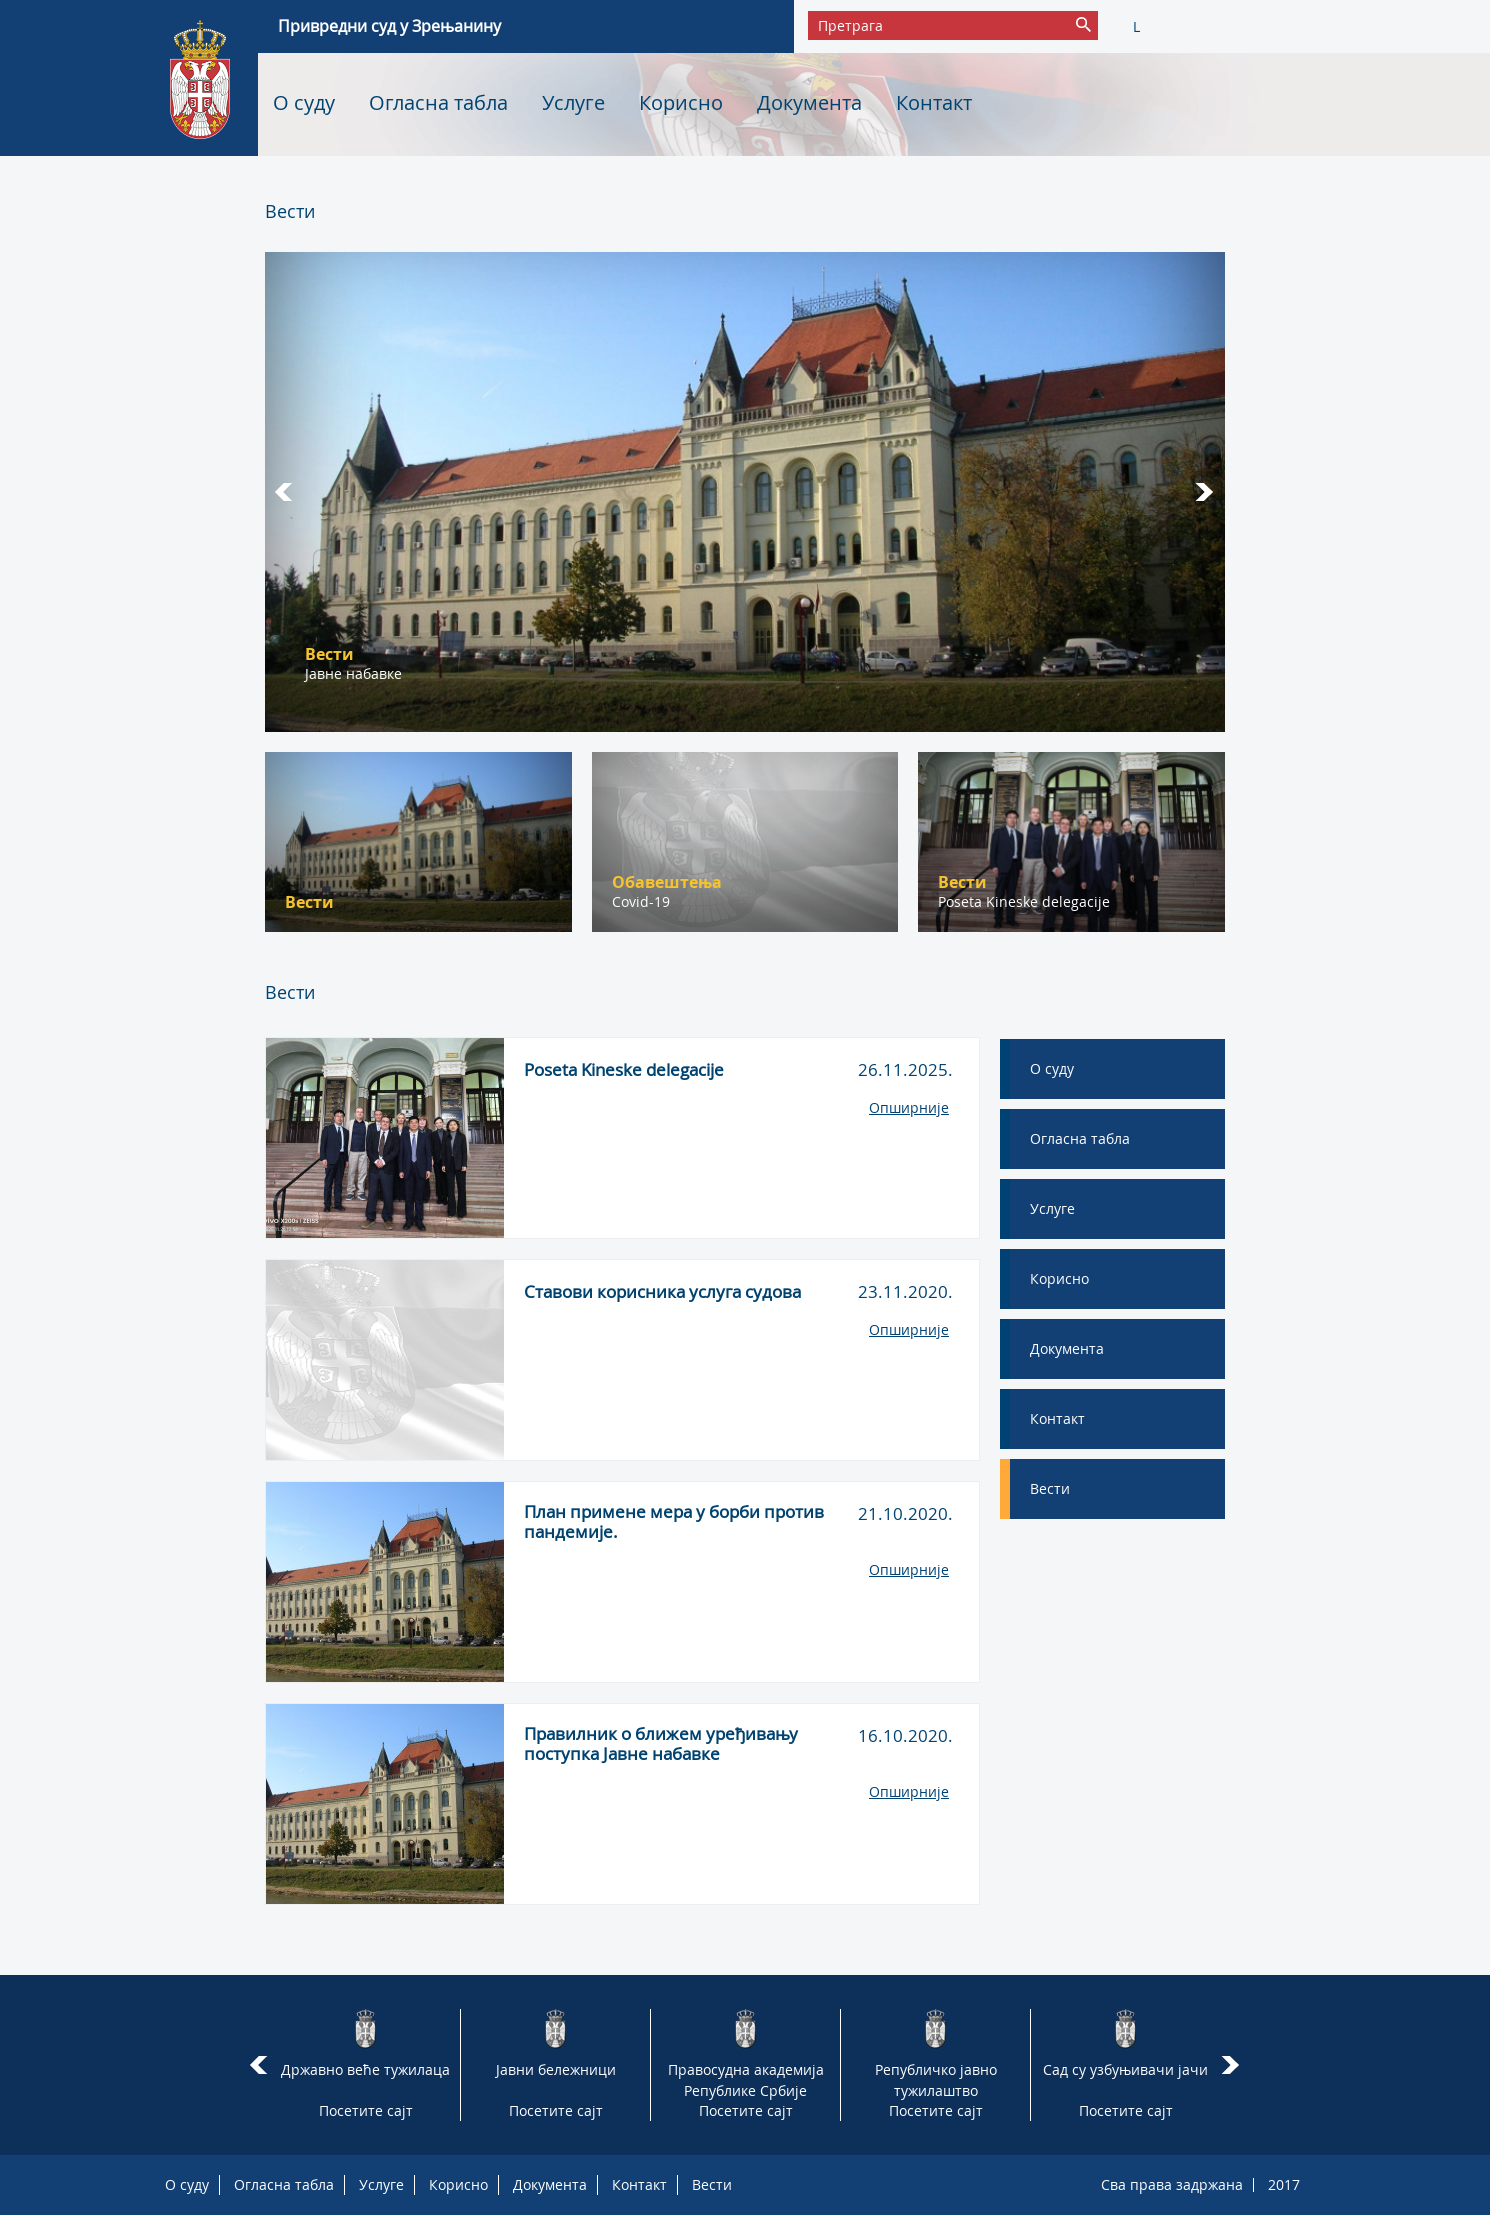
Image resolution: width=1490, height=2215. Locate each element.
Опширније (909, 1107)
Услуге (573, 102)
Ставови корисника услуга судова (662, 1292)
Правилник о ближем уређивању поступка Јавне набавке (661, 1744)
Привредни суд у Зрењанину (389, 26)
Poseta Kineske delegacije (1024, 901)
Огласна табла (438, 102)
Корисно (681, 102)
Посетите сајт (366, 2110)
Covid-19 (641, 901)
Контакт (934, 102)
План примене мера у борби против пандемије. (674, 1522)
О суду (304, 102)
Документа (809, 102)
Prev (285, 492)
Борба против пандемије (391, 673)
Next (1204, 492)
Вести (712, 2184)
